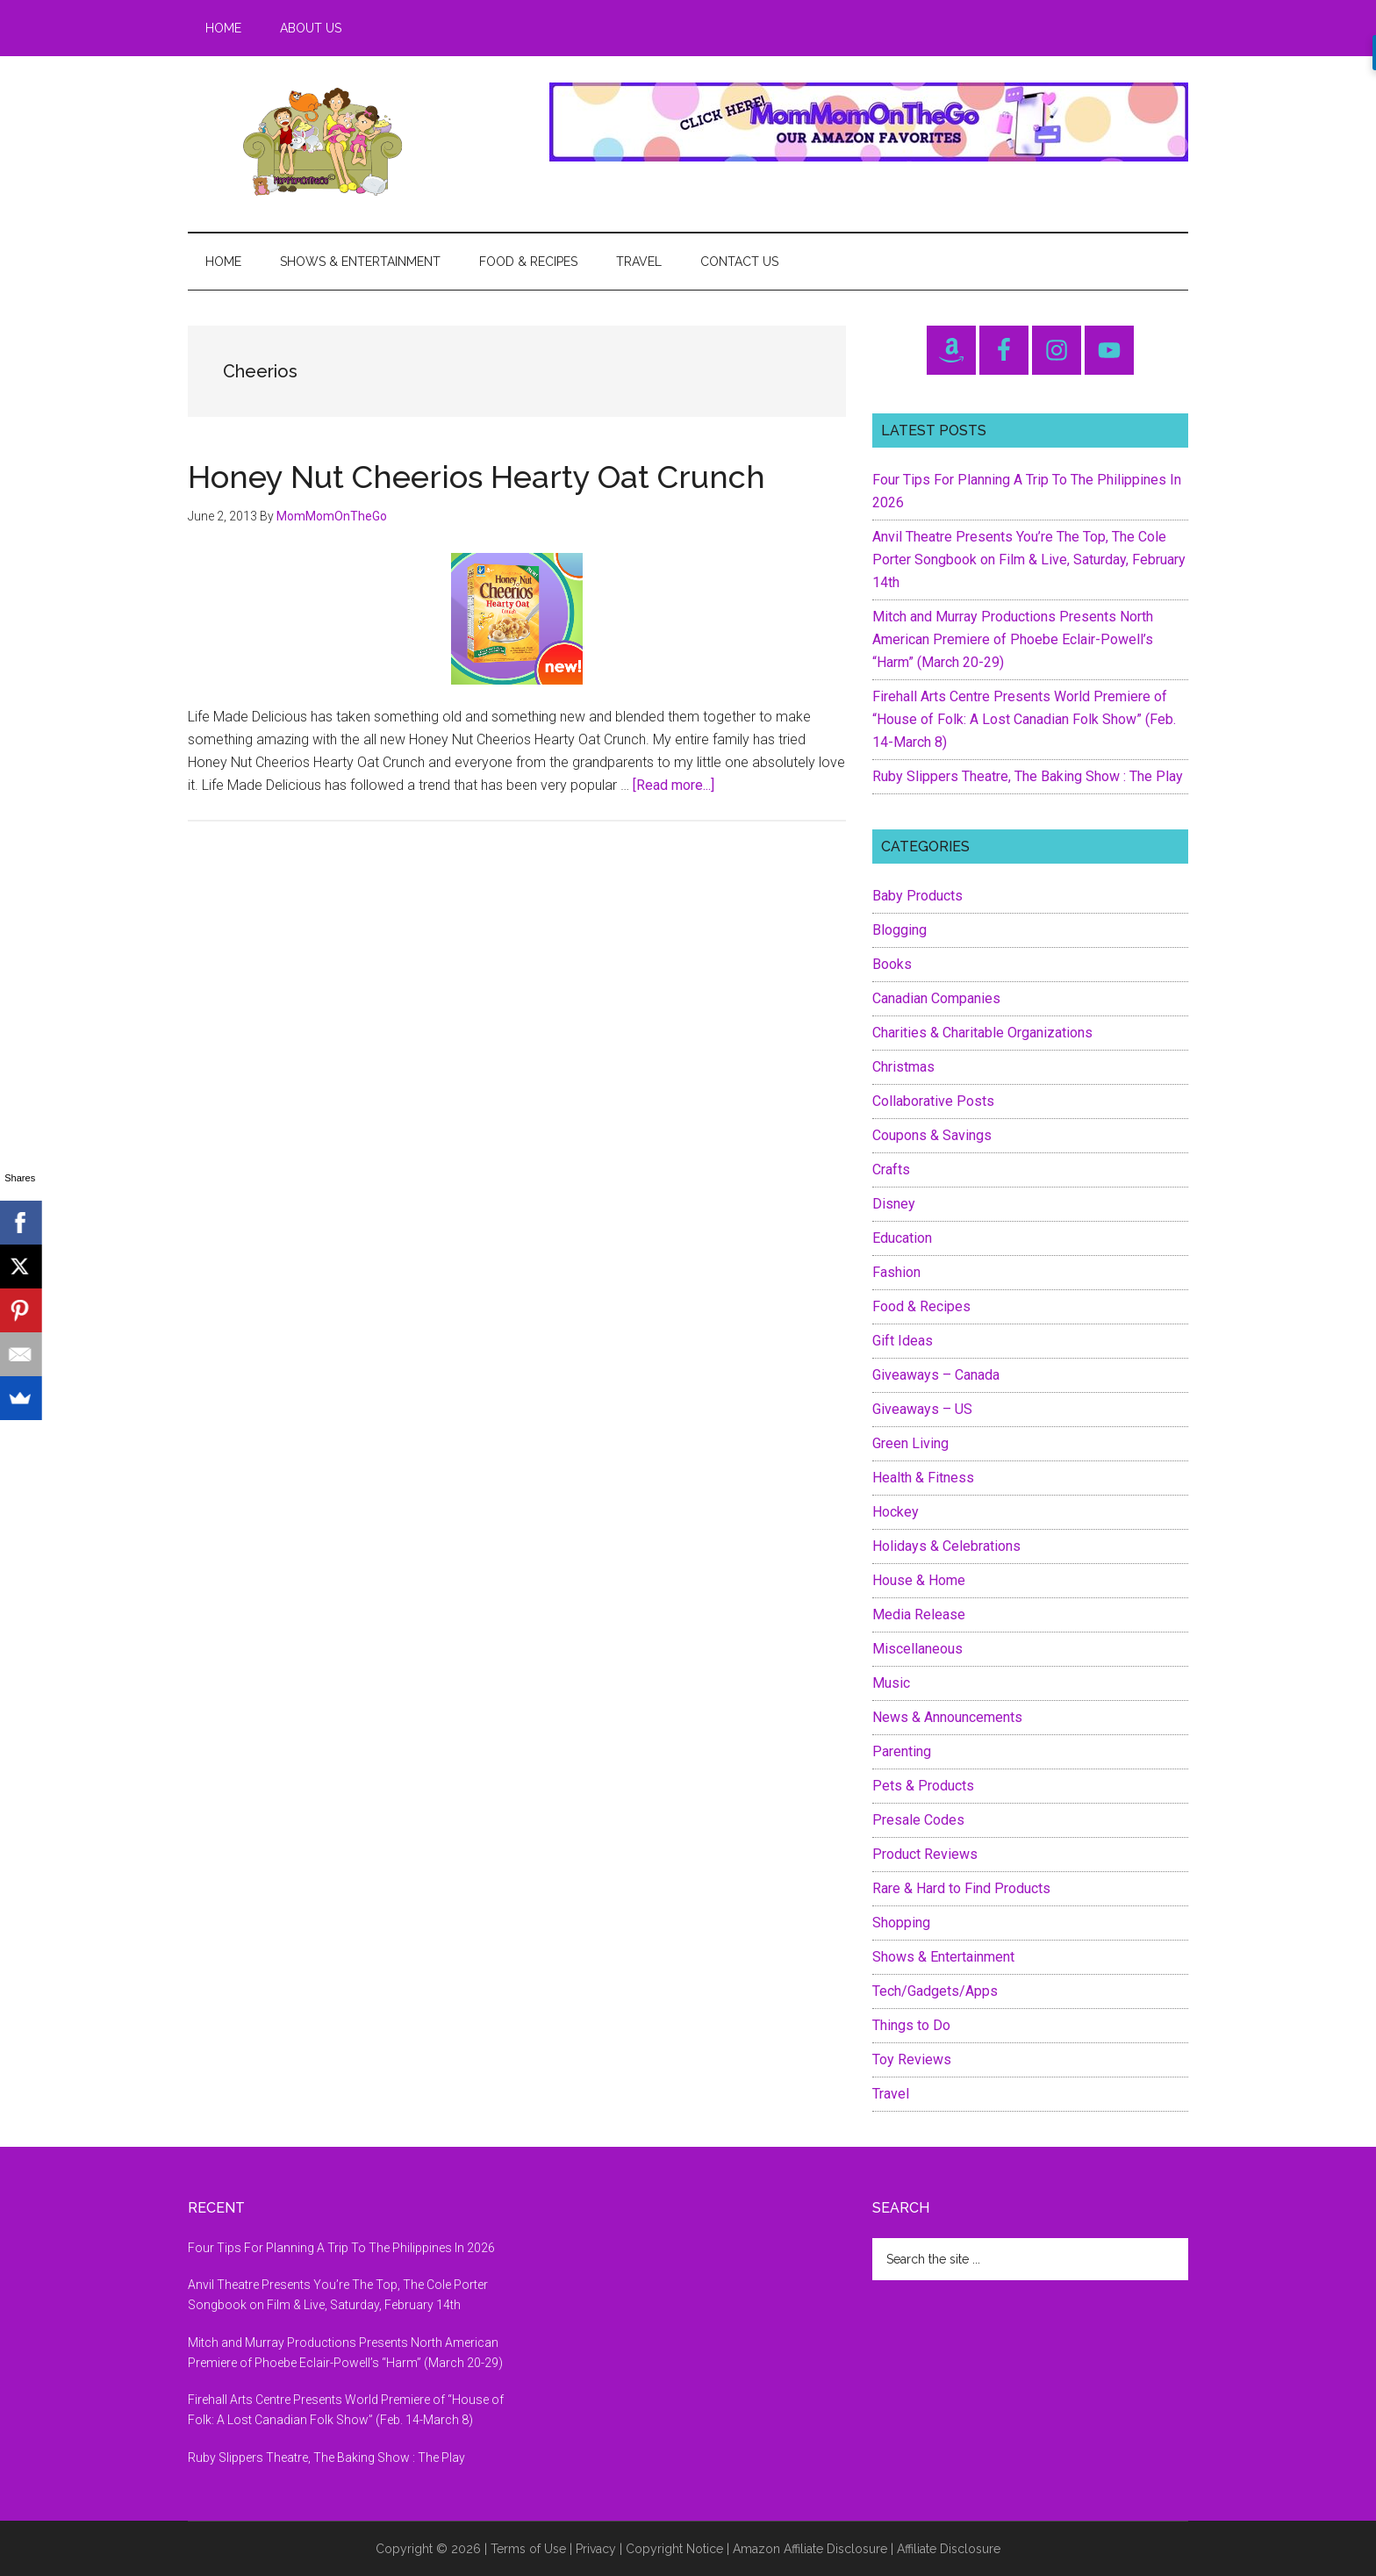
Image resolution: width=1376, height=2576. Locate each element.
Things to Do (911, 2025)
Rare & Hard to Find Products (961, 1888)
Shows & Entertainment (943, 1956)
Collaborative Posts (933, 1101)
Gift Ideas (902, 1340)
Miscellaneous (917, 1648)
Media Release (918, 1614)
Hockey (895, 1511)
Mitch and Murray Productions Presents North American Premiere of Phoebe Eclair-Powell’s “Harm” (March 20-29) (1012, 639)
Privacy (596, 2549)
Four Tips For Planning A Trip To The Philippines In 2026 (341, 2248)
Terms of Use (528, 2549)
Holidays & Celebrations (946, 1546)
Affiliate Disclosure (948, 2549)
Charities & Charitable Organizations (982, 1032)
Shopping (901, 1922)
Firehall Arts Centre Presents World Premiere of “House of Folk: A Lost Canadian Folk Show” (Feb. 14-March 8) (1024, 719)
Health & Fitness (923, 1477)
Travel (890, 2093)
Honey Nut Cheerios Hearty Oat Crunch (476, 476)
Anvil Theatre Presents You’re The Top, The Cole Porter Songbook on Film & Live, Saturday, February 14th (1029, 559)
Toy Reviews (911, 2059)
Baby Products (917, 895)
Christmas (903, 1066)
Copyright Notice (674, 2549)
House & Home (918, 1580)
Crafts (891, 1169)
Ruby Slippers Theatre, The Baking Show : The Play (1027, 776)
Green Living (910, 1443)
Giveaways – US (922, 1409)
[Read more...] (673, 785)
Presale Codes (918, 1820)
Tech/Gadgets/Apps (935, 1991)
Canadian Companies (936, 998)
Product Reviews (925, 1854)
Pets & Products (923, 1785)
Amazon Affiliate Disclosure (810, 2549)
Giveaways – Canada (936, 1375)
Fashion (896, 1272)
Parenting (901, 1751)
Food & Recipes (921, 1306)
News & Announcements (947, 1717)
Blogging (899, 930)
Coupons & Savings (932, 1135)
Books (892, 964)
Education (902, 1238)
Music (891, 1683)
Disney (893, 1203)
